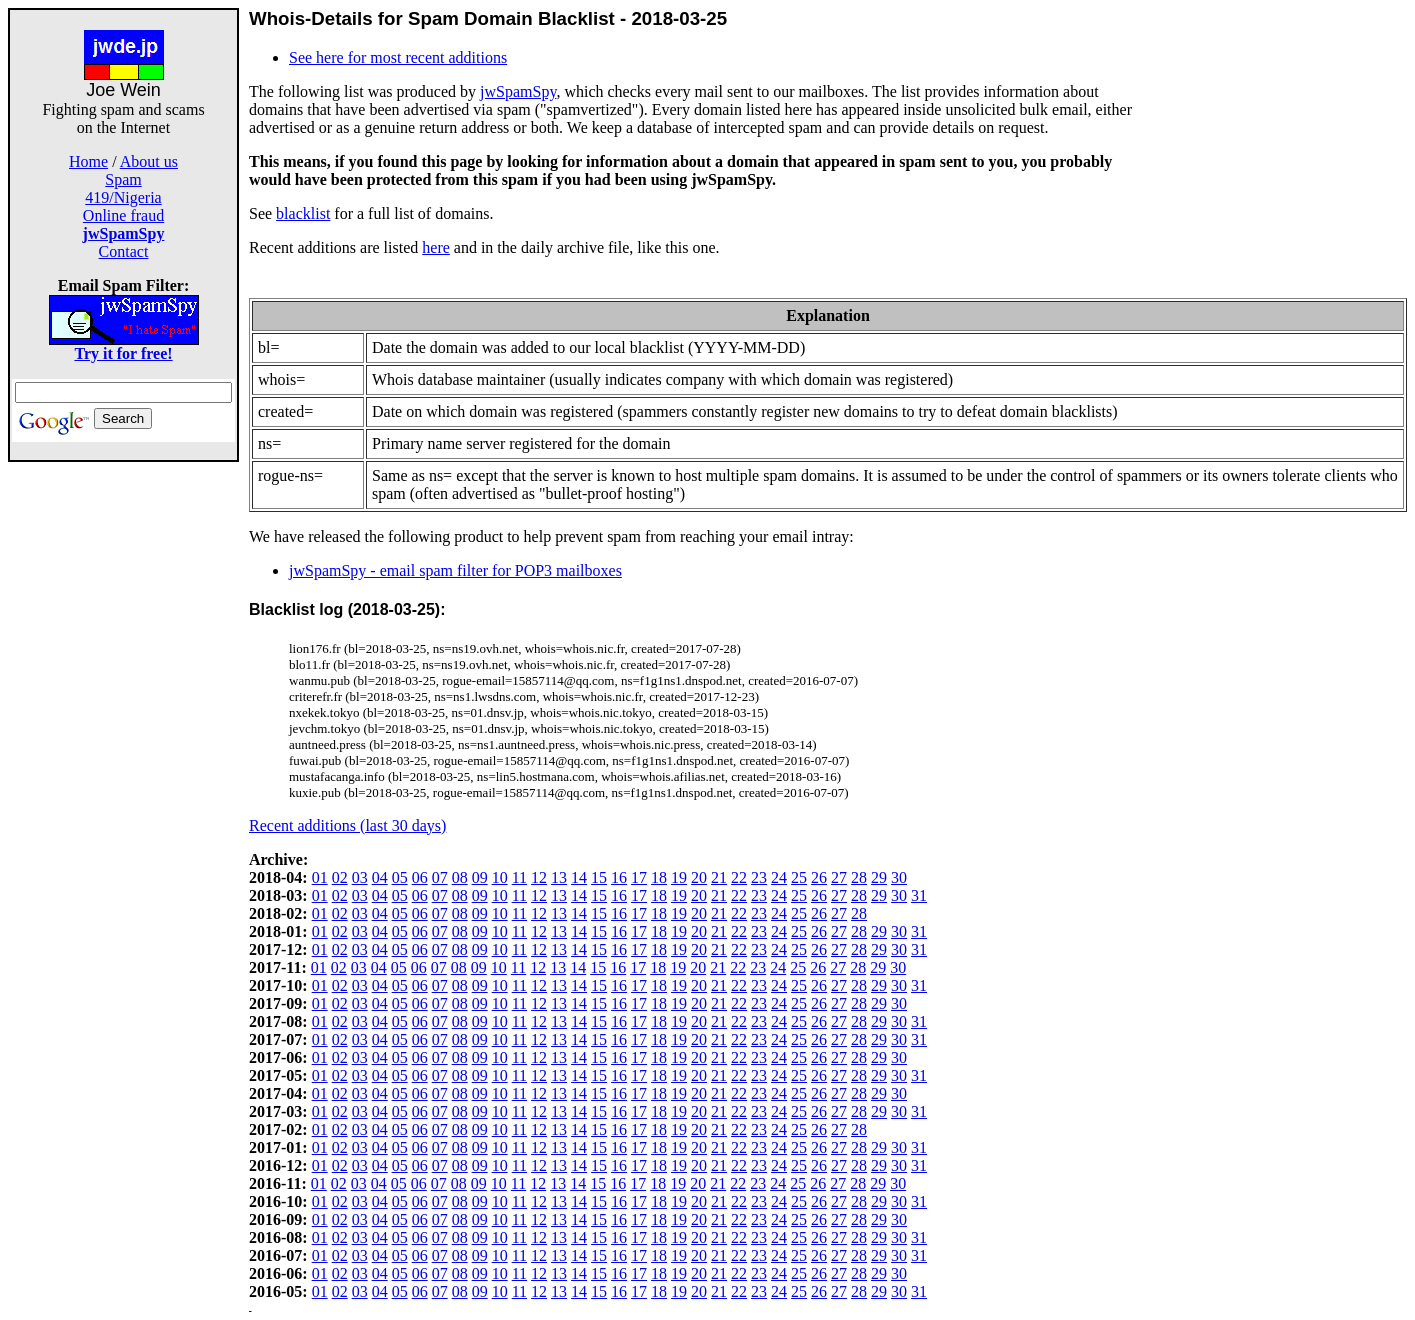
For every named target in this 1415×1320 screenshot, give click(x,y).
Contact (124, 251)
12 (539, 877)
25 (799, 877)
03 (360, 877)
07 (440, 877)
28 (859, 877)
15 (599, 877)
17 (639, 877)
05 (400, 877)
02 (340, 877)
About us (149, 161)
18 (659, 877)
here (436, 247)
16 (619, 877)
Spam (123, 179)
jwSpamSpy (518, 91)
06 (420, 877)
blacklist (303, 213)
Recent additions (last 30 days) (347, 825)
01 (320, 877)
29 (879, 877)
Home (88, 161)
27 (839, 877)
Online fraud (123, 215)
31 (919, 895)
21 (719, 877)
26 (819, 877)
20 (699, 877)
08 (460, 877)
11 (519, 877)
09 (480, 877)
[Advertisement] (124, 762)
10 (500, 877)
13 (559, 877)
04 (380, 877)
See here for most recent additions (398, 57)
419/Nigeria (123, 197)
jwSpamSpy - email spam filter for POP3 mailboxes (455, 570)
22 (739, 877)
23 (759, 877)
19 (679, 877)
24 (779, 877)
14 (579, 877)
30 (899, 877)
